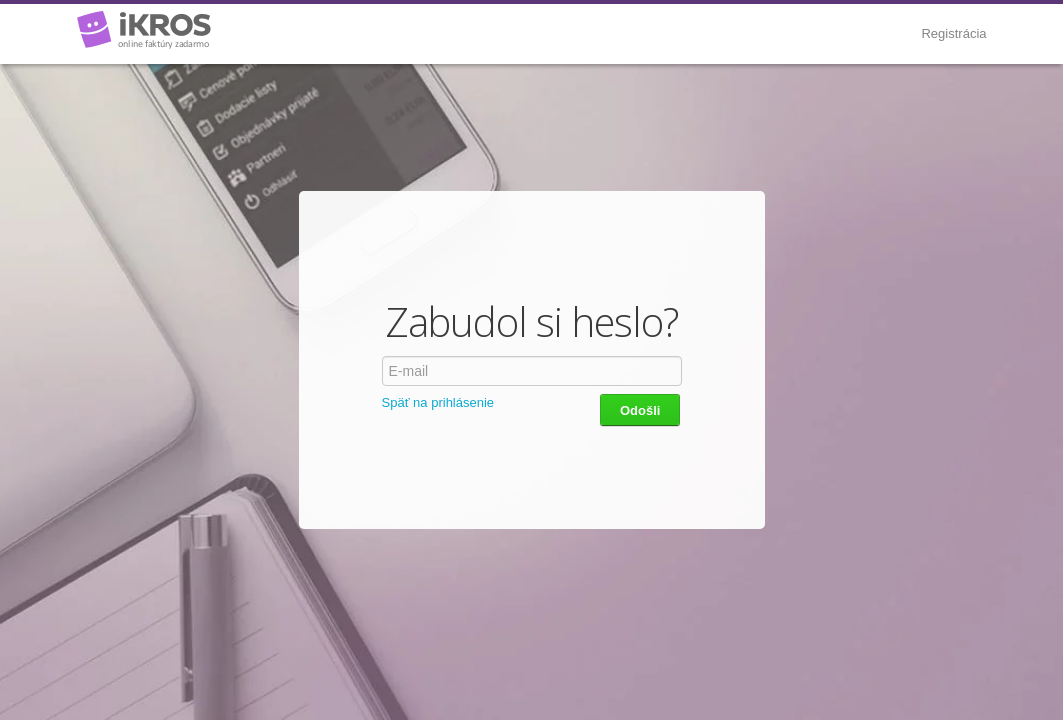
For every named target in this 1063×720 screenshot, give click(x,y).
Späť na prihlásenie (438, 402)
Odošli (640, 410)
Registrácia (953, 33)
